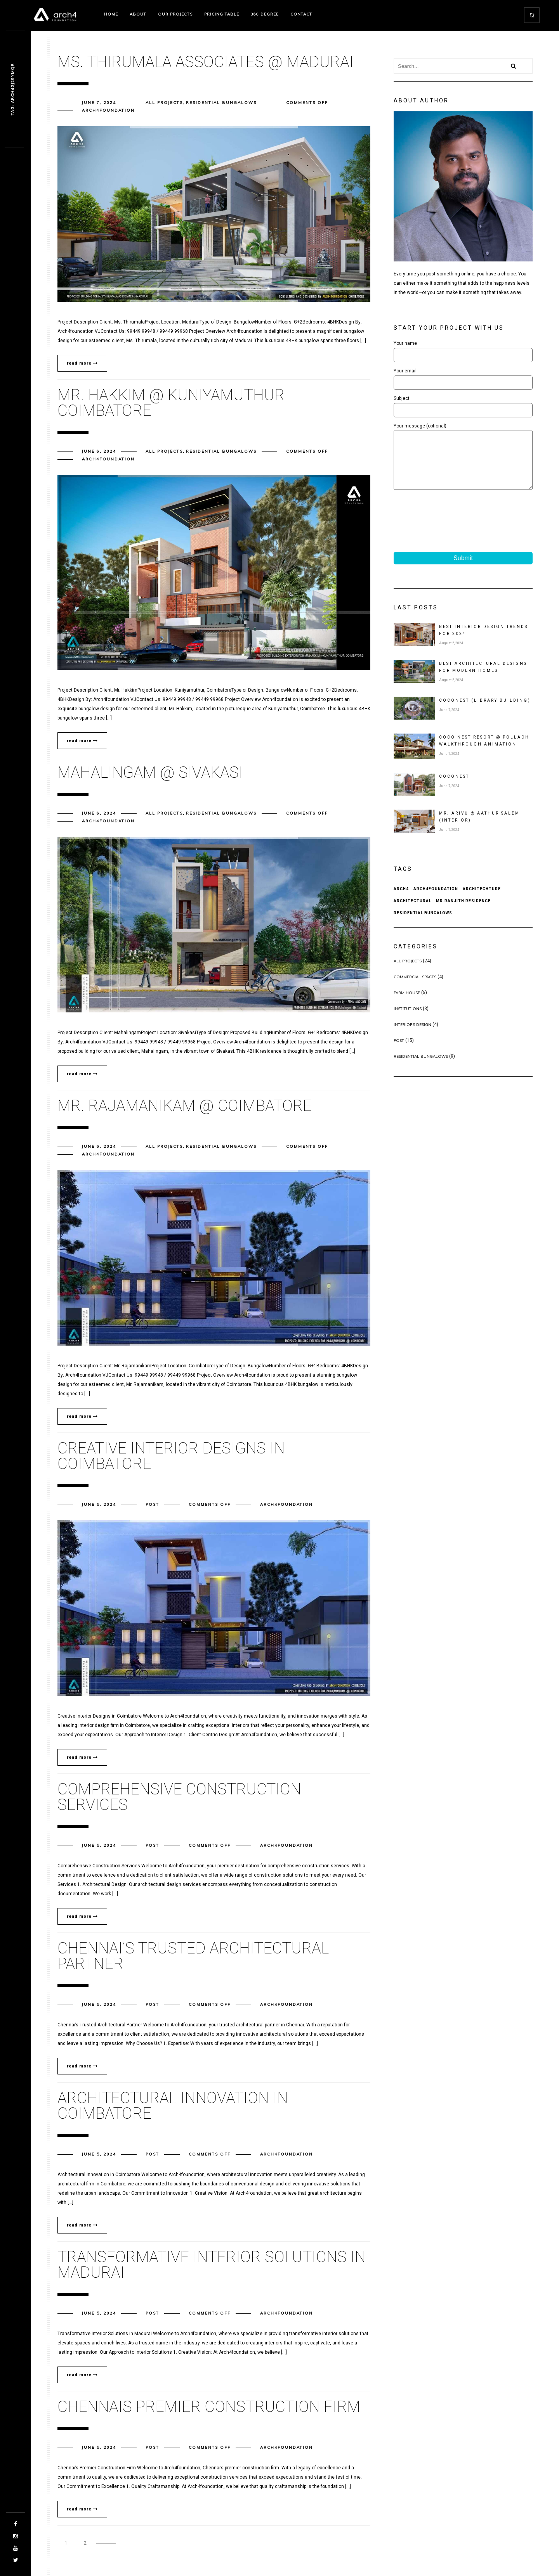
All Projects (164, 102)
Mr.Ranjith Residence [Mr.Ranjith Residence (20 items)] (463, 912)
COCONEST (454, 788)
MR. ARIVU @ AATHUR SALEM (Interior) (479, 828)
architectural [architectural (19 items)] (412, 912)
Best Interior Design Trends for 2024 (483, 641)
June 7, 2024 (99, 102)
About (138, 14)
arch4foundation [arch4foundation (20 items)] (435, 900)
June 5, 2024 (99, 1504)
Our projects (175, 14)
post (152, 1504)
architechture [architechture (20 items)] (482, 900)
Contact (301, 14)
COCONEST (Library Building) (485, 712)
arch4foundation (108, 110)
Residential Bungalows (221, 102)
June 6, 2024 (99, 451)
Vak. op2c (12, 89)
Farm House (407, 1004)
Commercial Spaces (415, 988)
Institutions (408, 1020)
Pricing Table (221, 14)
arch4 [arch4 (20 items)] (401, 900)
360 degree (265, 14)
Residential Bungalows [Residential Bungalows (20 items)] (423, 924)
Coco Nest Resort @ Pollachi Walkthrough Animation (485, 752)
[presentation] (453, 523)
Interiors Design (412, 1036)
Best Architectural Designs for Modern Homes (483, 678)
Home (111, 14)
